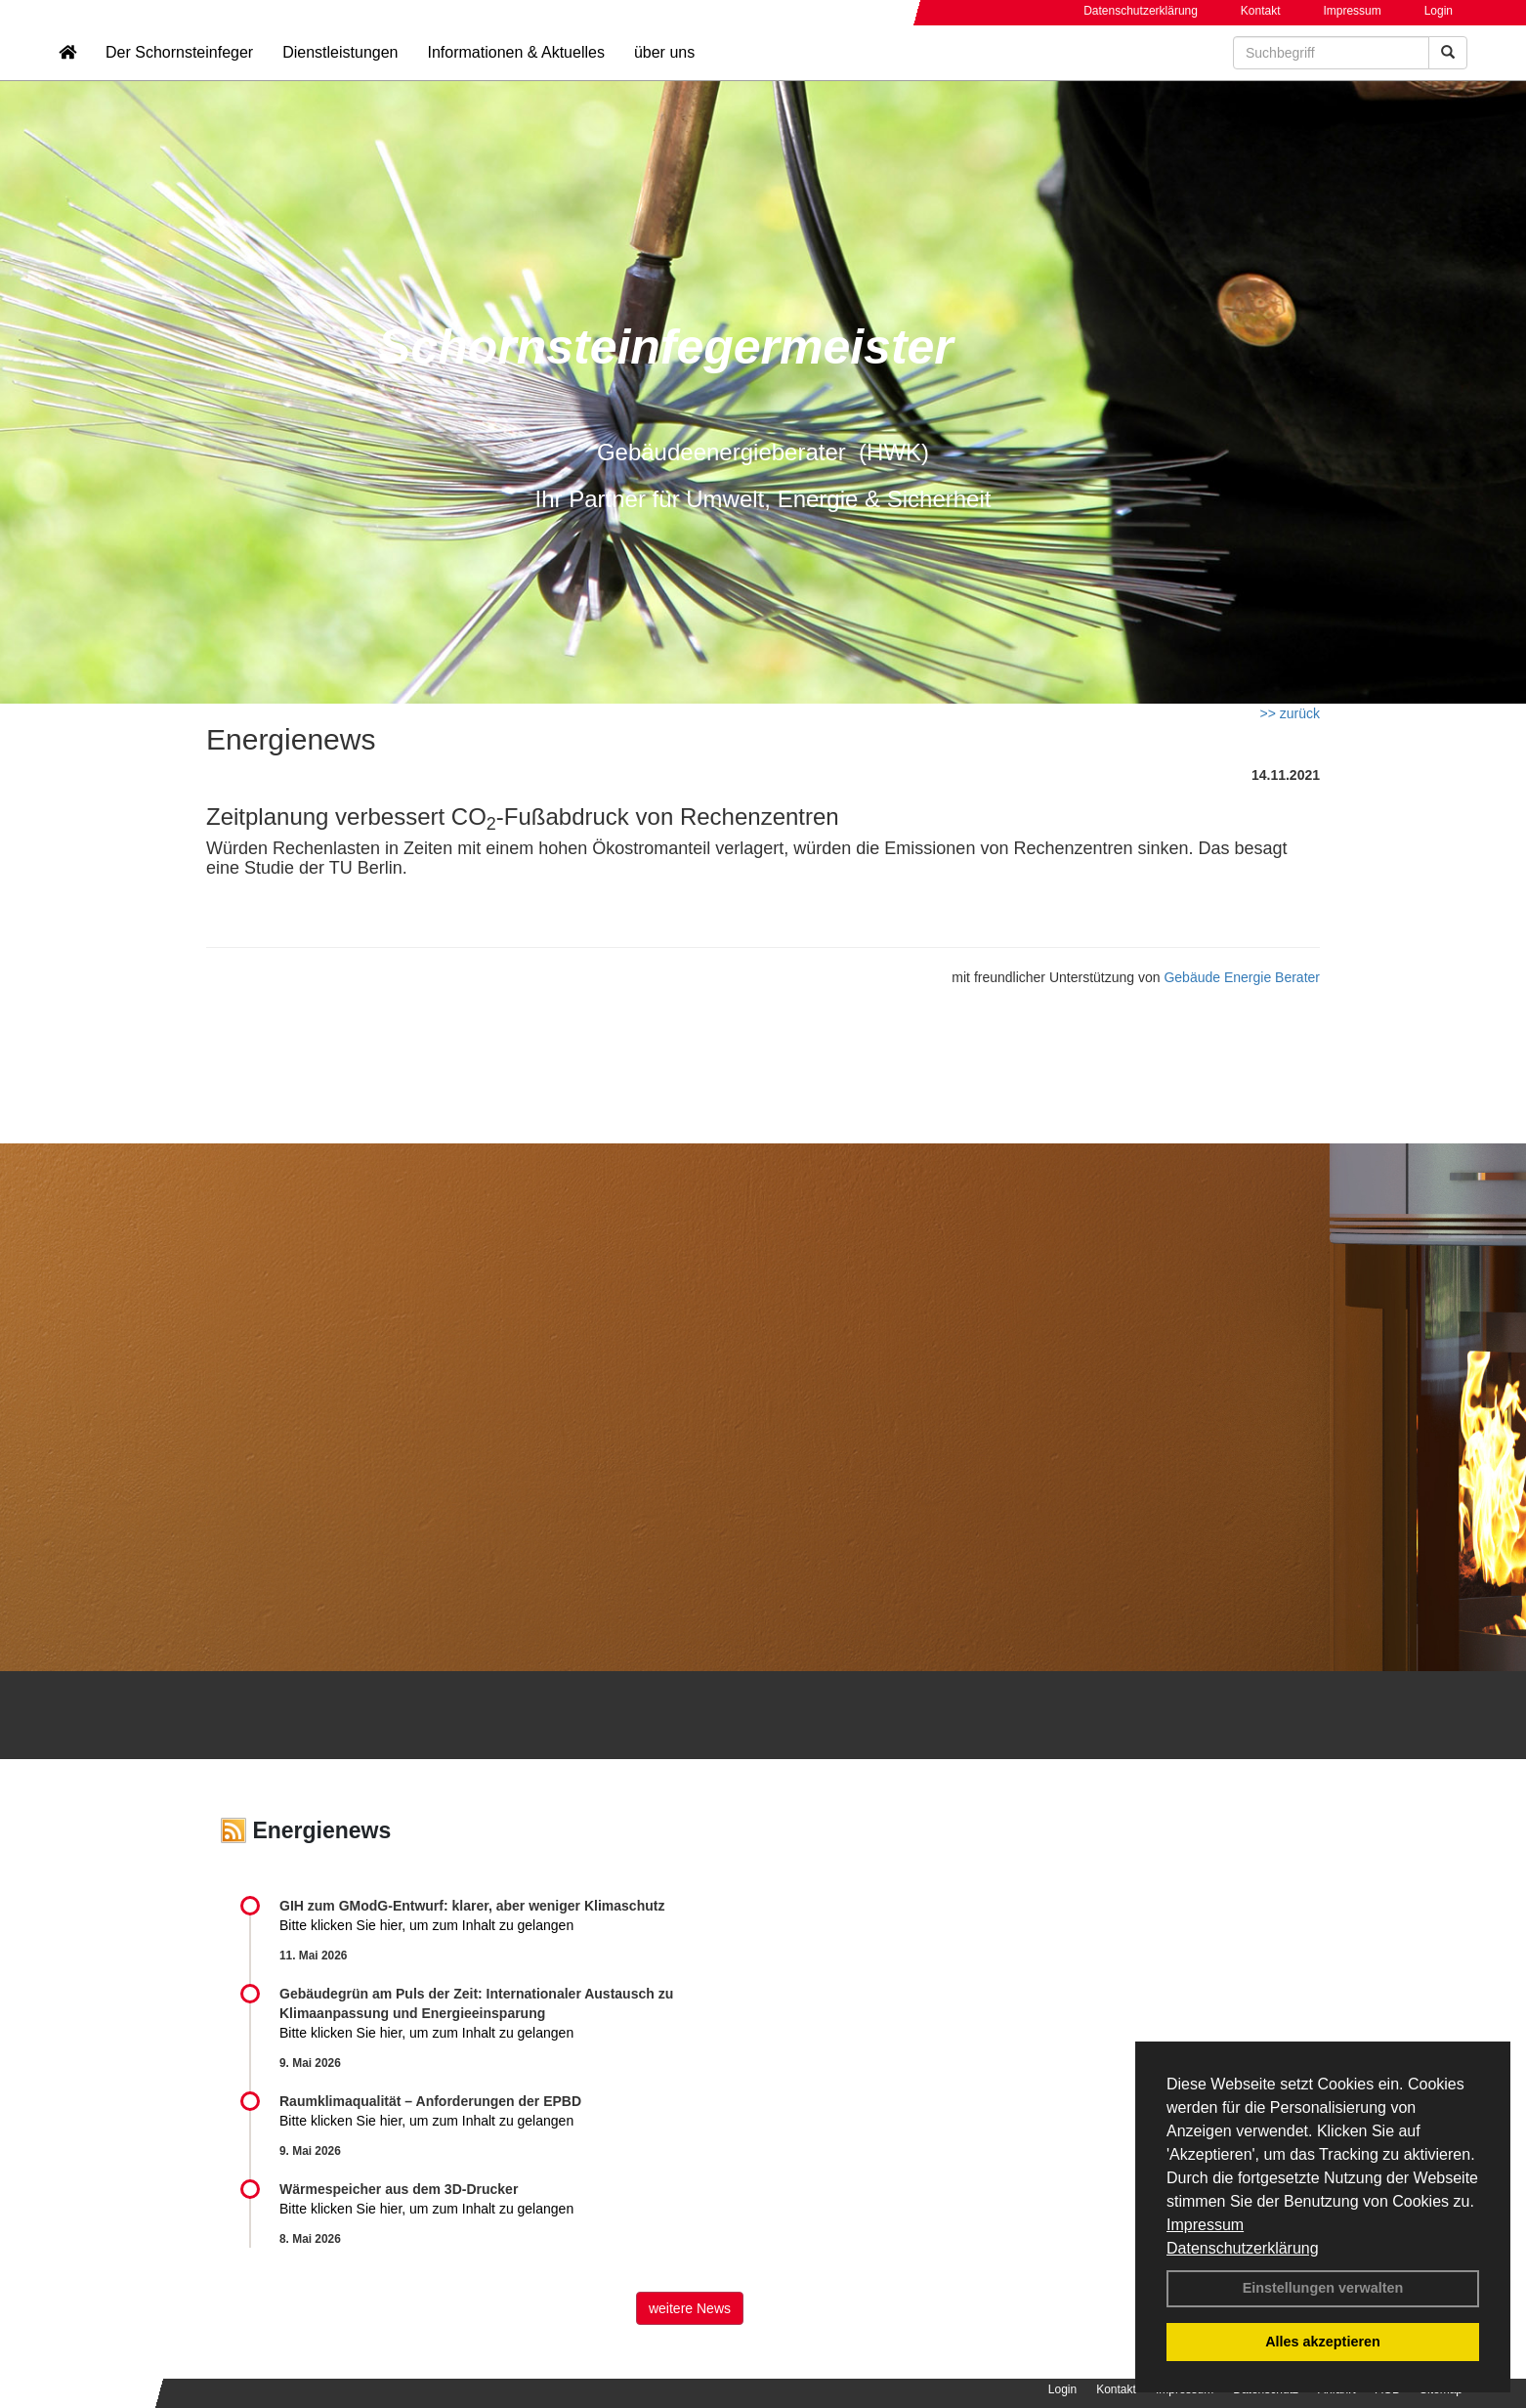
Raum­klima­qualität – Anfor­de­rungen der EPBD (430, 2101)
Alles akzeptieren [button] (1322, 2341)
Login (1438, 11)
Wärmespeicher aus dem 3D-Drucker (398, 2189)
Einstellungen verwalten (1323, 2288)
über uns (664, 73)
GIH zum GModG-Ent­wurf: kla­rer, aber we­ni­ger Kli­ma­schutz (471, 1906)
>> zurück (1290, 713)
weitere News (690, 2308)
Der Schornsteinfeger (179, 73)
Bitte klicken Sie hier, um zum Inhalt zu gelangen (426, 1925)
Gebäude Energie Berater (1242, 977)
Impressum (1205, 2224)
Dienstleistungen (340, 73)
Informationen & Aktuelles (515, 73)
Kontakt (1261, 11)
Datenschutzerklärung (1242, 2248)
